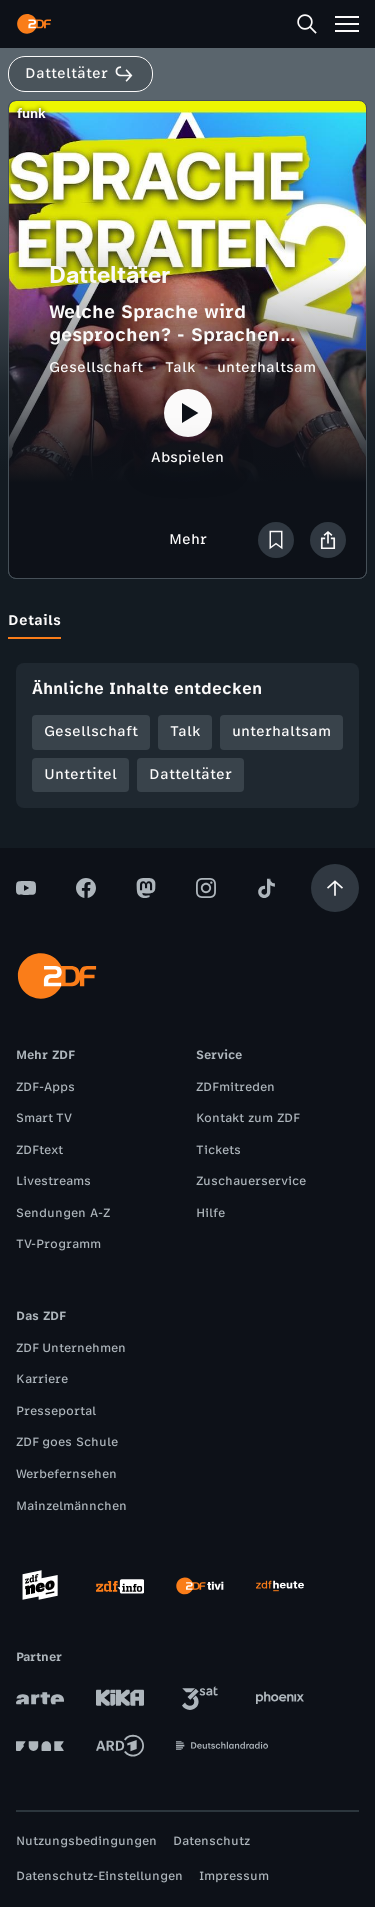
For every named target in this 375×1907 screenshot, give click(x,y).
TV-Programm (58, 1244)
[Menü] (347, 24)
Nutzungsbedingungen (86, 1841)
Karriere (42, 1379)
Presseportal (56, 1411)
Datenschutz (211, 1841)
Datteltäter (190, 774)
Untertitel (80, 774)
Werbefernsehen (66, 1474)
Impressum (234, 1876)
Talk (180, 367)
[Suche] (307, 24)
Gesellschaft (96, 367)
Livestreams (53, 1181)
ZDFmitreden (235, 1087)
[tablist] (187, 621)
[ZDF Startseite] (34, 24)
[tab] (34, 621)
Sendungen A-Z (63, 1213)
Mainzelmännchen (71, 1506)
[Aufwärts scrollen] (335, 888)
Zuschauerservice (251, 1181)
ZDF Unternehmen (71, 1348)
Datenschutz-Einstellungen (99, 1876)
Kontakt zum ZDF (248, 1118)
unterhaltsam (266, 367)
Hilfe (210, 1213)
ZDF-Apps (45, 1087)
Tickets (218, 1150)
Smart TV (44, 1118)
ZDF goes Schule (67, 1442)
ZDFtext (39, 1150)
